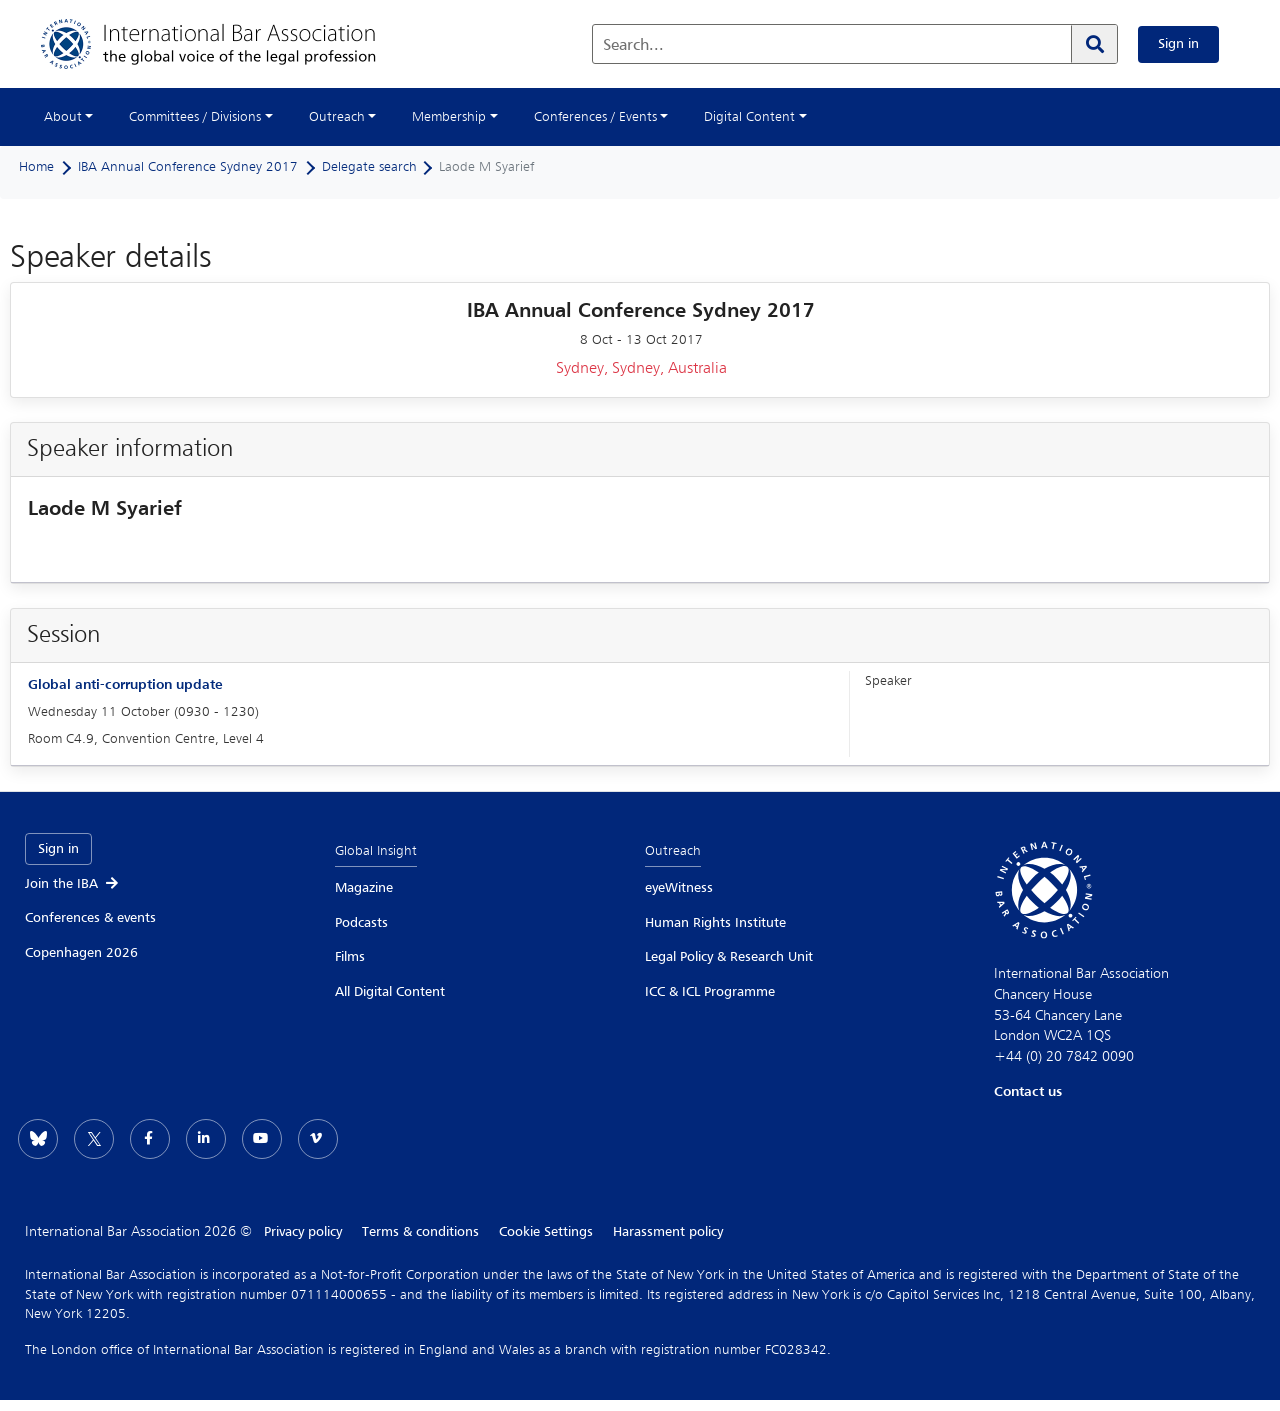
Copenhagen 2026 (81, 953)
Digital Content (749, 117)
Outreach (337, 117)
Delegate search (369, 167)
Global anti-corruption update (125, 685)
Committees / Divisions (195, 117)
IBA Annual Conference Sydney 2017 (188, 167)
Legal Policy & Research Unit (729, 957)
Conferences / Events (595, 117)
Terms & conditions (420, 1232)
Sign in (1178, 44)
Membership (449, 117)
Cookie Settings (546, 1232)
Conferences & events (90, 918)
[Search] (1094, 44)
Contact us (1028, 1092)
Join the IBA (73, 884)
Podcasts (361, 923)
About (63, 117)
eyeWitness (679, 888)
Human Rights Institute (715, 923)
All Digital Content (390, 992)
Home (36, 167)
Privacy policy (303, 1232)
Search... (633, 46)
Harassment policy (668, 1232)
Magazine (364, 888)
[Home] (228, 44)
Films (350, 957)
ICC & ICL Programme (710, 992)
